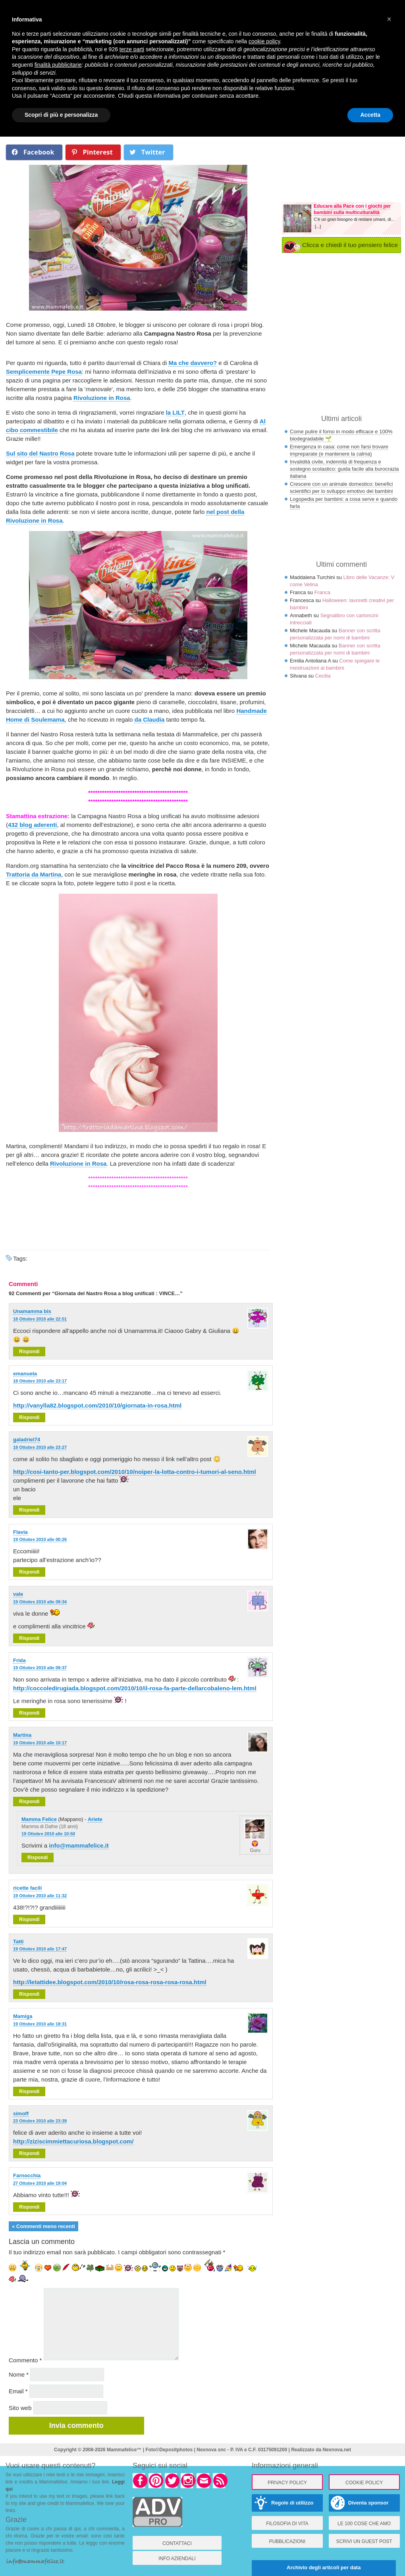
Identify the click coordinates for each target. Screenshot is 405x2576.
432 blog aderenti (32, 824)
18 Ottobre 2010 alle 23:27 (40, 1447)
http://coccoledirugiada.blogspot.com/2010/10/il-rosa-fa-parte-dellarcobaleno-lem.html (134, 1688)
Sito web (20, 2407)
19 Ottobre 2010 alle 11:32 (40, 1895)
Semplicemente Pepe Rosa (44, 371)
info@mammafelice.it (79, 1845)
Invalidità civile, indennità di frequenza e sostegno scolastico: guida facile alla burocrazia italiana (344, 469)
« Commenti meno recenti (43, 2226)
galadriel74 (26, 1439)
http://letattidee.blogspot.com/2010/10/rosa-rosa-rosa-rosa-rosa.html (109, 1982)
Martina (22, 1735)
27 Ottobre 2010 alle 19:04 (40, 2183)
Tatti (18, 1942)
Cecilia (323, 676)
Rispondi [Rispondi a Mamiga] (29, 2091)
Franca (322, 592)
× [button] (389, 19)
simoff (21, 2113)
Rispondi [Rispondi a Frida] (29, 1713)
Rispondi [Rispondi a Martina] (29, 1801)
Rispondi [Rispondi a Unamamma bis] (29, 1351)
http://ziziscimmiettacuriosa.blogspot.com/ (73, 2141)
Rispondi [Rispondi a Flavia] (29, 1572)
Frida (19, 1660)
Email (18, 2391)
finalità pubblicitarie (58, 65)
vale (18, 1594)
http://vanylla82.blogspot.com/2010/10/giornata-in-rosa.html (97, 1405)
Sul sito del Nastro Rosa (40, 453)
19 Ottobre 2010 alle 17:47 (40, 1948)
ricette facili (27, 1888)
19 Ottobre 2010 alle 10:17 (40, 1742)
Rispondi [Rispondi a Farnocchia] (29, 2207)
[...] (318, 226)
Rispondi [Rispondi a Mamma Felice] (37, 1857)
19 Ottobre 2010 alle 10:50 (48, 1833)
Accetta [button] (370, 115)
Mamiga (22, 2016)
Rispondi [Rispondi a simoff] (29, 2153)
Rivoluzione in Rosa (101, 397)
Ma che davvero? (192, 362)
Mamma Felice (39, 1819)
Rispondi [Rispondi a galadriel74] (29, 1510)
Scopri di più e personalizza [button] (61, 115)
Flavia (20, 1532)
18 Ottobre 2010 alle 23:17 (40, 1381)
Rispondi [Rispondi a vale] (29, 1638)
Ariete (95, 1819)
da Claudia (149, 719)
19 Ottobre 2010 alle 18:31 (40, 2024)
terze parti (132, 49)
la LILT (175, 412)
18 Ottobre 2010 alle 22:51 (40, 1319)
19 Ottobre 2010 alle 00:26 (40, 1539)
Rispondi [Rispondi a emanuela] (29, 1417)
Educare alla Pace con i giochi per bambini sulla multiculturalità (352, 209)
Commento (25, 2360)
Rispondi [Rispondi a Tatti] (29, 1994)
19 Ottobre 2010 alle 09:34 (40, 1601)
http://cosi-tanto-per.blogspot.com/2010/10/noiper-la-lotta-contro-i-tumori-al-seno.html (134, 1471)
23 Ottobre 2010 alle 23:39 (40, 2120)
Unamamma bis (32, 1311)
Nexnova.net (337, 2449)
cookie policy (264, 41)
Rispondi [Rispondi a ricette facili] (29, 1919)
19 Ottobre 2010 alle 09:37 (40, 1667)
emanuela (25, 1374)
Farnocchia (26, 2175)
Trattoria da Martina (33, 874)
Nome (19, 2374)
